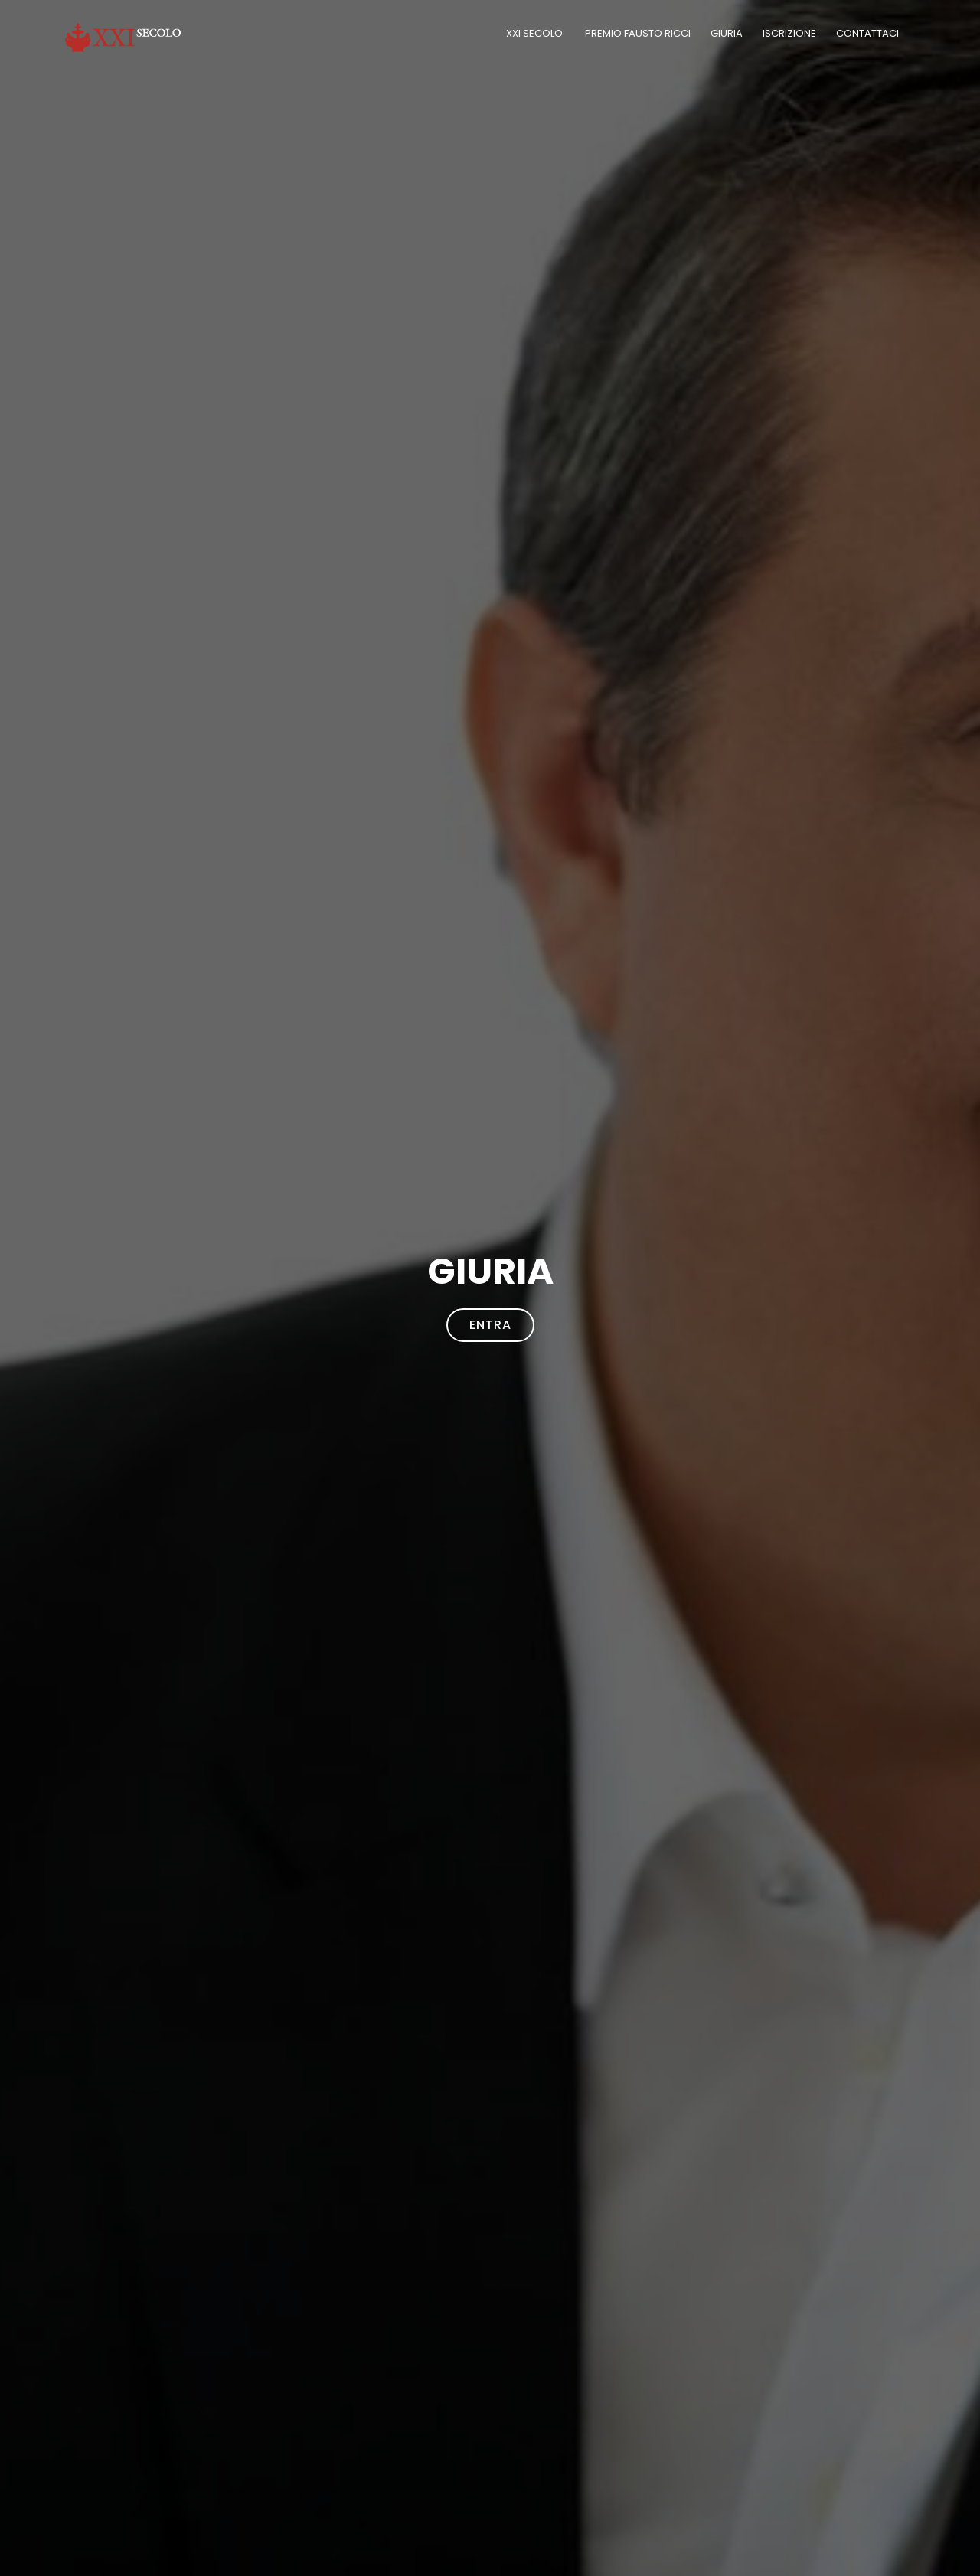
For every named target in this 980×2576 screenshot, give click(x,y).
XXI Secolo (535, 33)
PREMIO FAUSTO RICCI (638, 33)
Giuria (726, 33)
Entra (490, 1325)
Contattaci (868, 33)
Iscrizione (789, 33)
